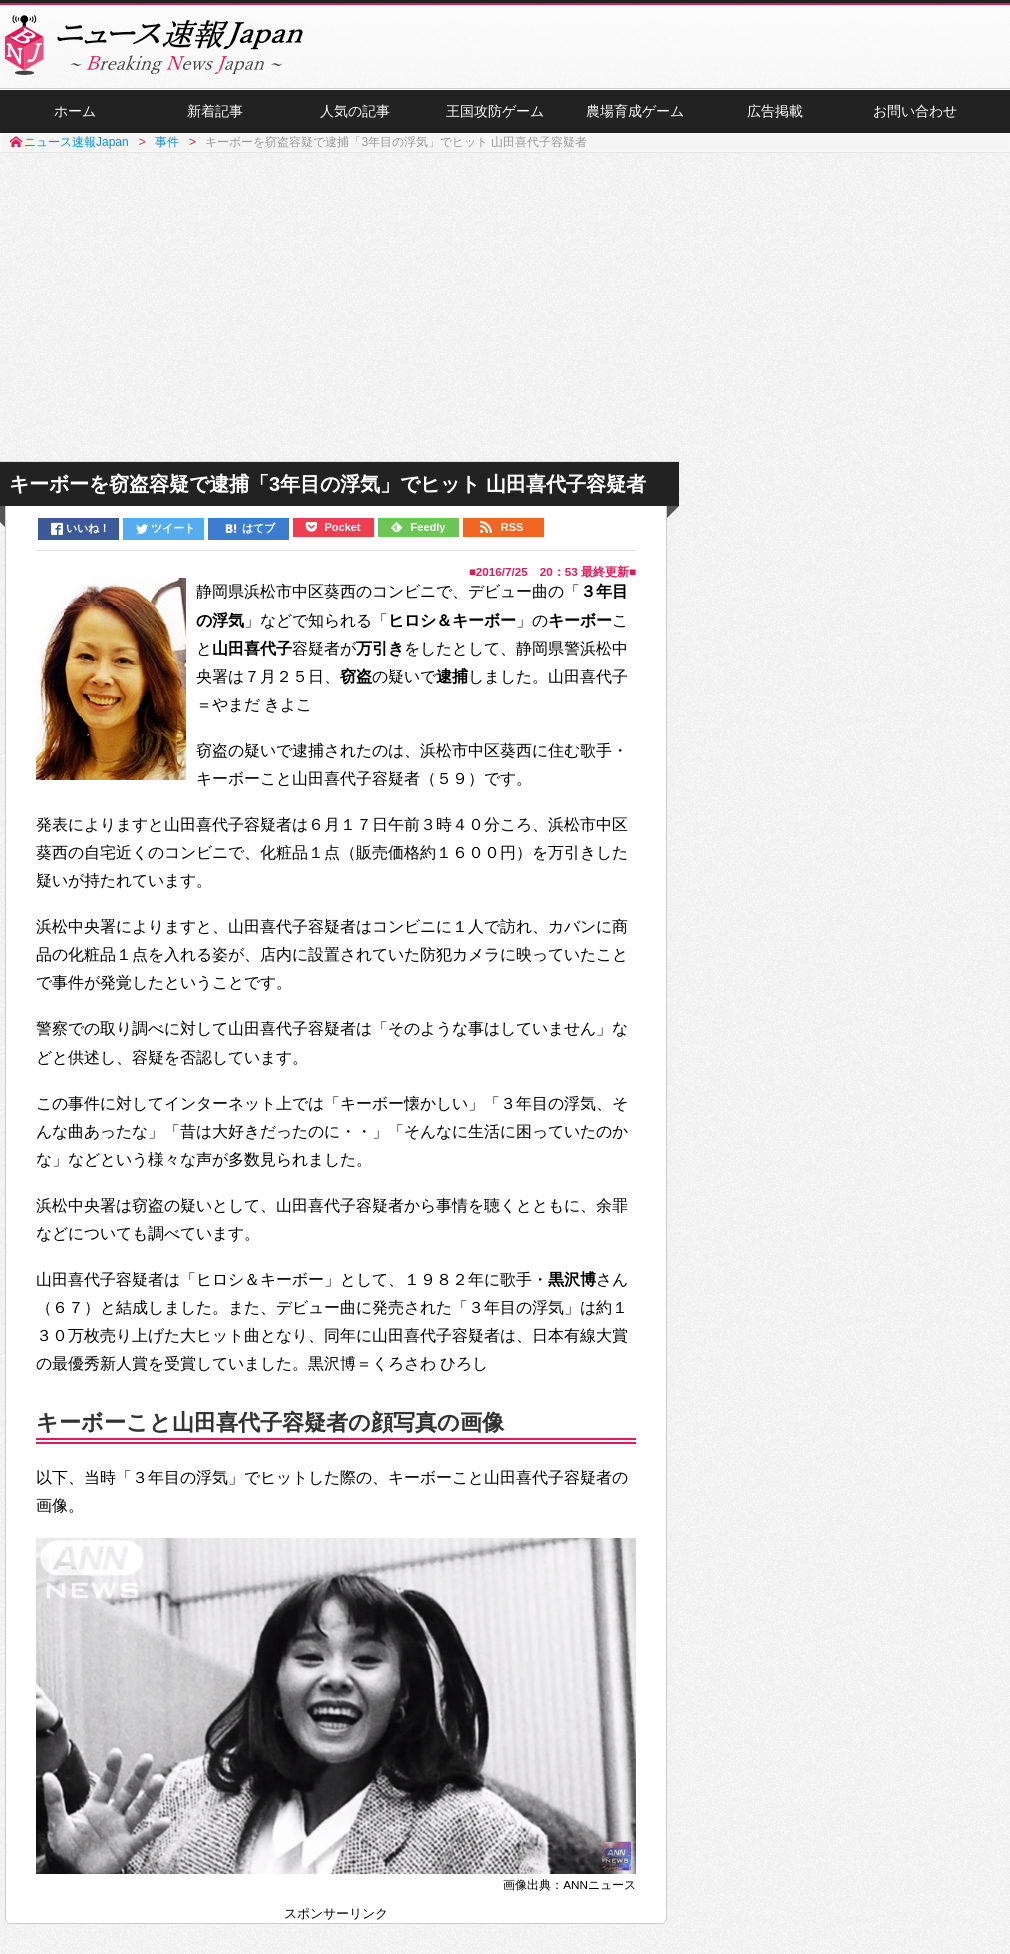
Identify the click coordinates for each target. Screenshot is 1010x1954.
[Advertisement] (505, 308)
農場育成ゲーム (635, 111)
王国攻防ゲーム (495, 111)
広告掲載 (775, 111)
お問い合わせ (915, 111)
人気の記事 (355, 111)
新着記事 (215, 111)
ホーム (75, 111)
